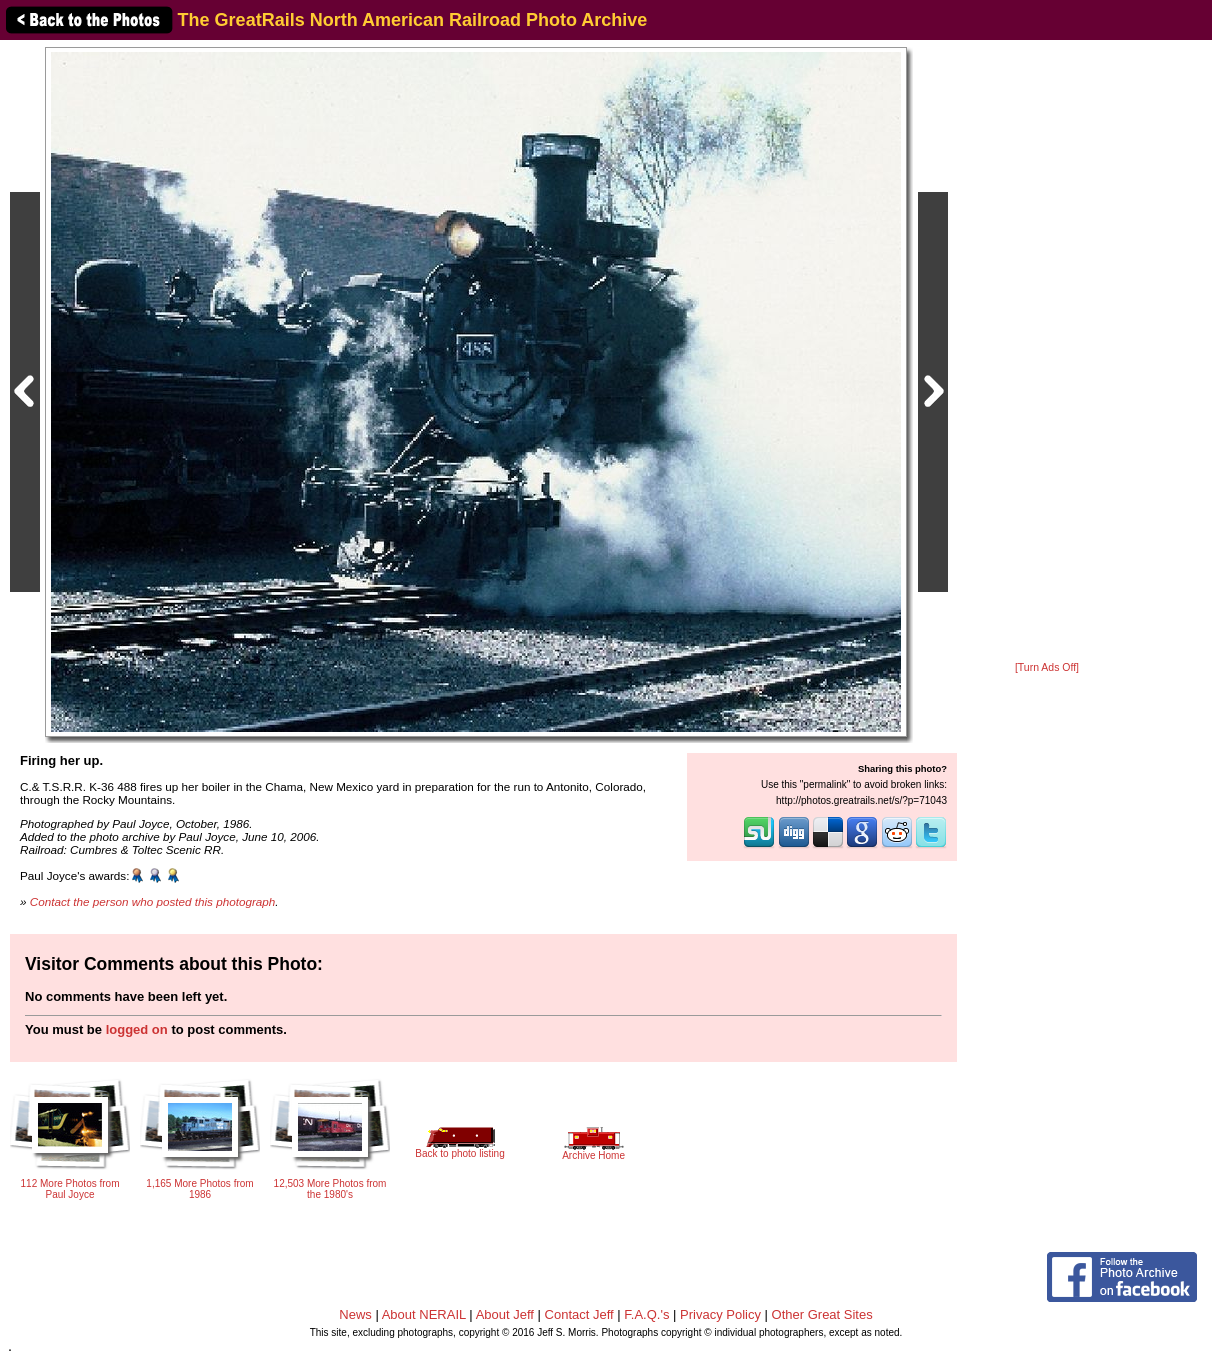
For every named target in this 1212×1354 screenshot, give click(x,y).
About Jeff (505, 1314)
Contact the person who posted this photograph (153, 901)
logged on (137, 1029)
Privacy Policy (720, 1314)
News (355, 1314)
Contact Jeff (579, 1314)
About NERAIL (424, 1314)
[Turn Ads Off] (1047, 667)
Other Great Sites (822, 1314)
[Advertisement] (1047, 352)
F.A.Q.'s (646, 1314)
